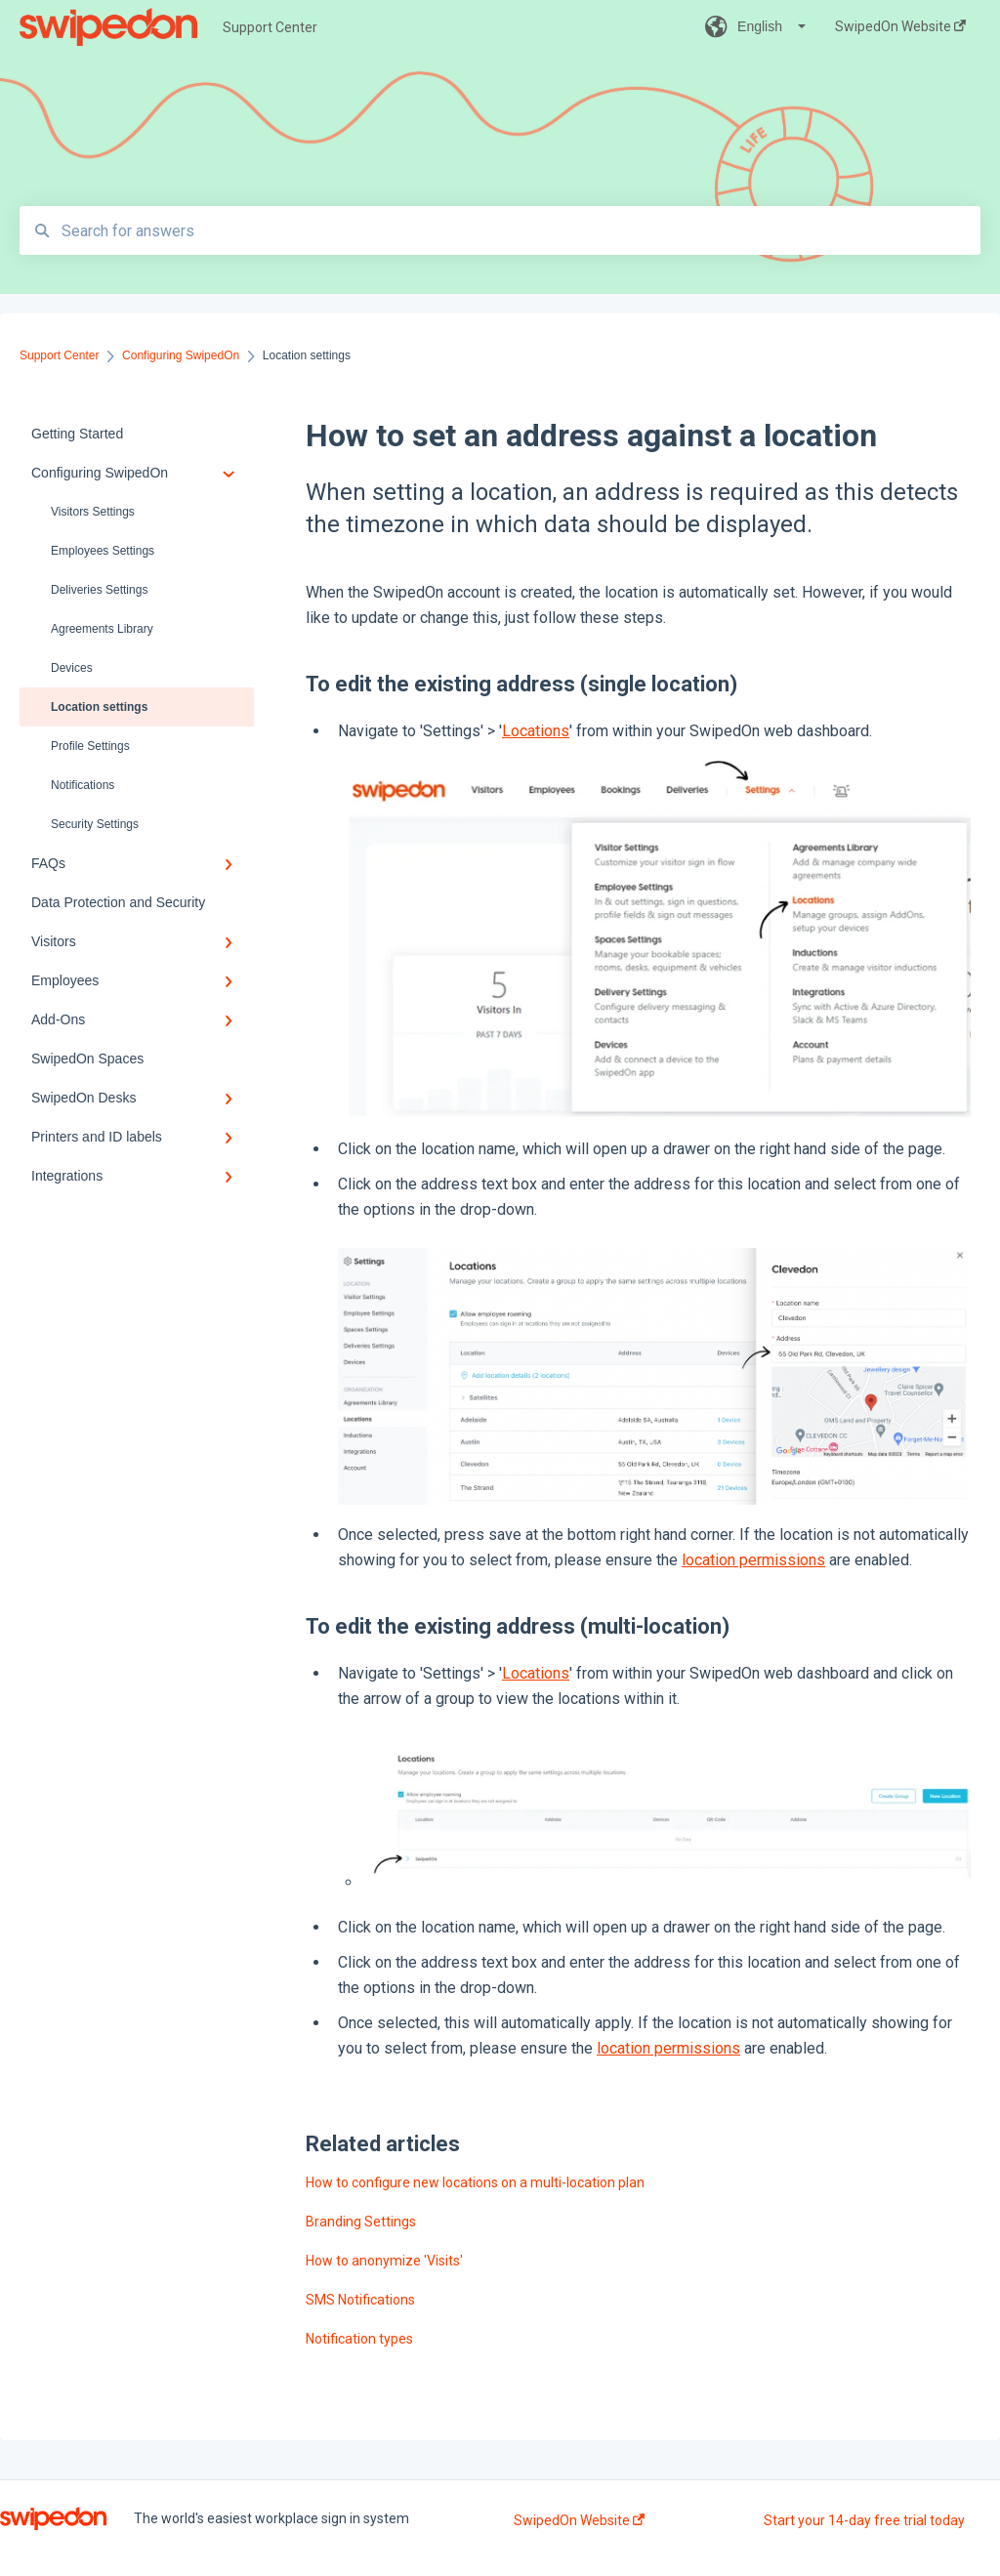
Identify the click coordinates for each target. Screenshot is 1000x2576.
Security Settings (95, 824)
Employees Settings (102, 551)
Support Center (270, 27)
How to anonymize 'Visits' (384, 2260)
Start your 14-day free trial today (864, 2520)
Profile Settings (90, 746)
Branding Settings (361, 2221)
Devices (72, 668)
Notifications (82, 785)
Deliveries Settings (99, 590)
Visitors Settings (93, 512)
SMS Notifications (360, 2299)
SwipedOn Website (579, 2520)
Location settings (99, 707)
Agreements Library (102, 629)
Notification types (359, 2339)
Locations (535, 731)
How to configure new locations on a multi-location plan (475, 2182)
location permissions (753, 1560)
